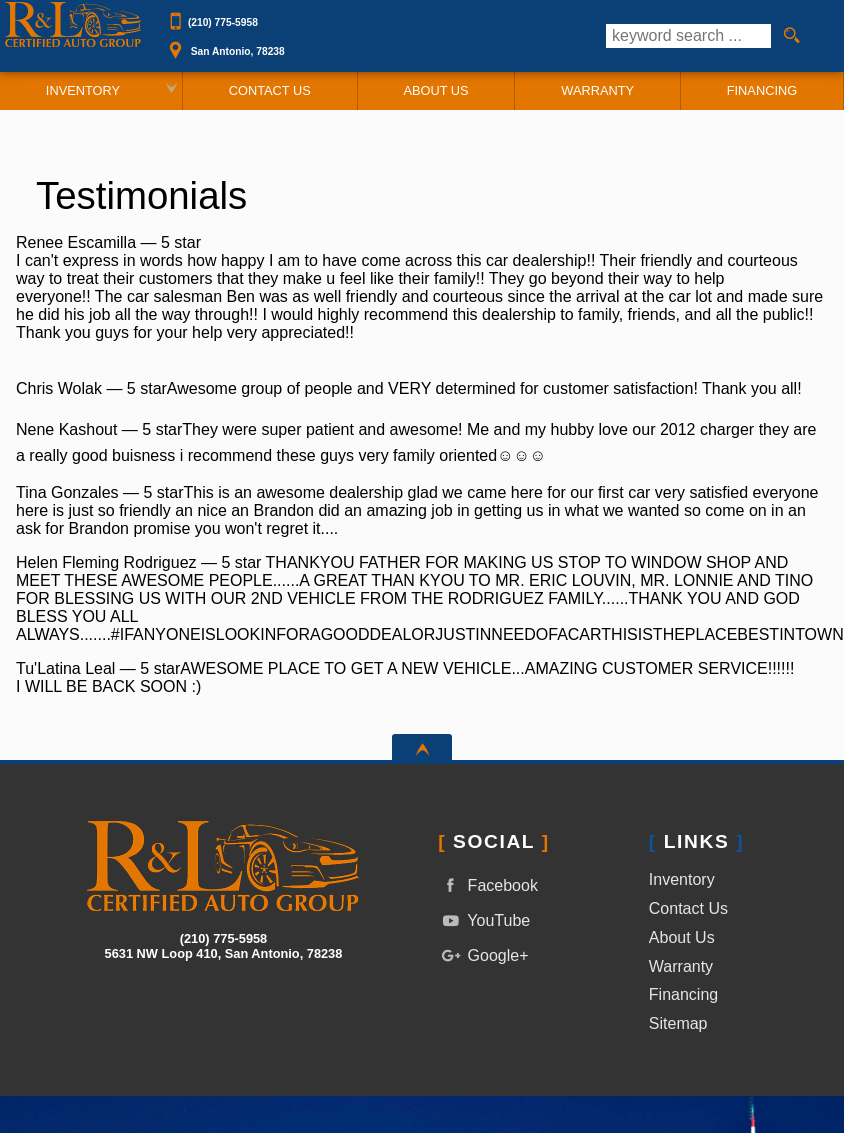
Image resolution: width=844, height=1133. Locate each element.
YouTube (484, 920)
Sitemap (678, 1023)
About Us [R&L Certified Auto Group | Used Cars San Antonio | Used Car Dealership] (435, 90)
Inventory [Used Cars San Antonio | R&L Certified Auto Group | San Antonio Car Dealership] (83, 90)
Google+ (483, 955)
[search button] (791, 36)
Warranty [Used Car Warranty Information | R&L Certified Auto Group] (597, 90)
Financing (683, 994)
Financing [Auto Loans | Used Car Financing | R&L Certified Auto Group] (762, 90)
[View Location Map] (385, 44)
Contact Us (688, 908)
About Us (682, 937)
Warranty (681, 966)
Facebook (488, 885)
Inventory (682, 879)
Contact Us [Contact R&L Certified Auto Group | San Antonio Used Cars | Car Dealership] (270, 90)
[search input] (688, 36)
